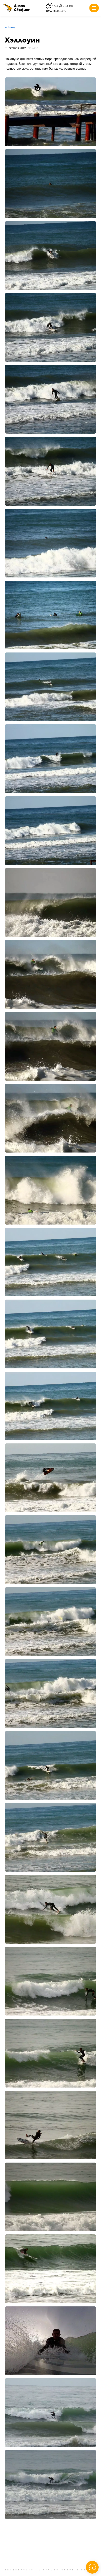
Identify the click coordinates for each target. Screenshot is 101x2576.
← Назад (10, 27)
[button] (16, 8)
